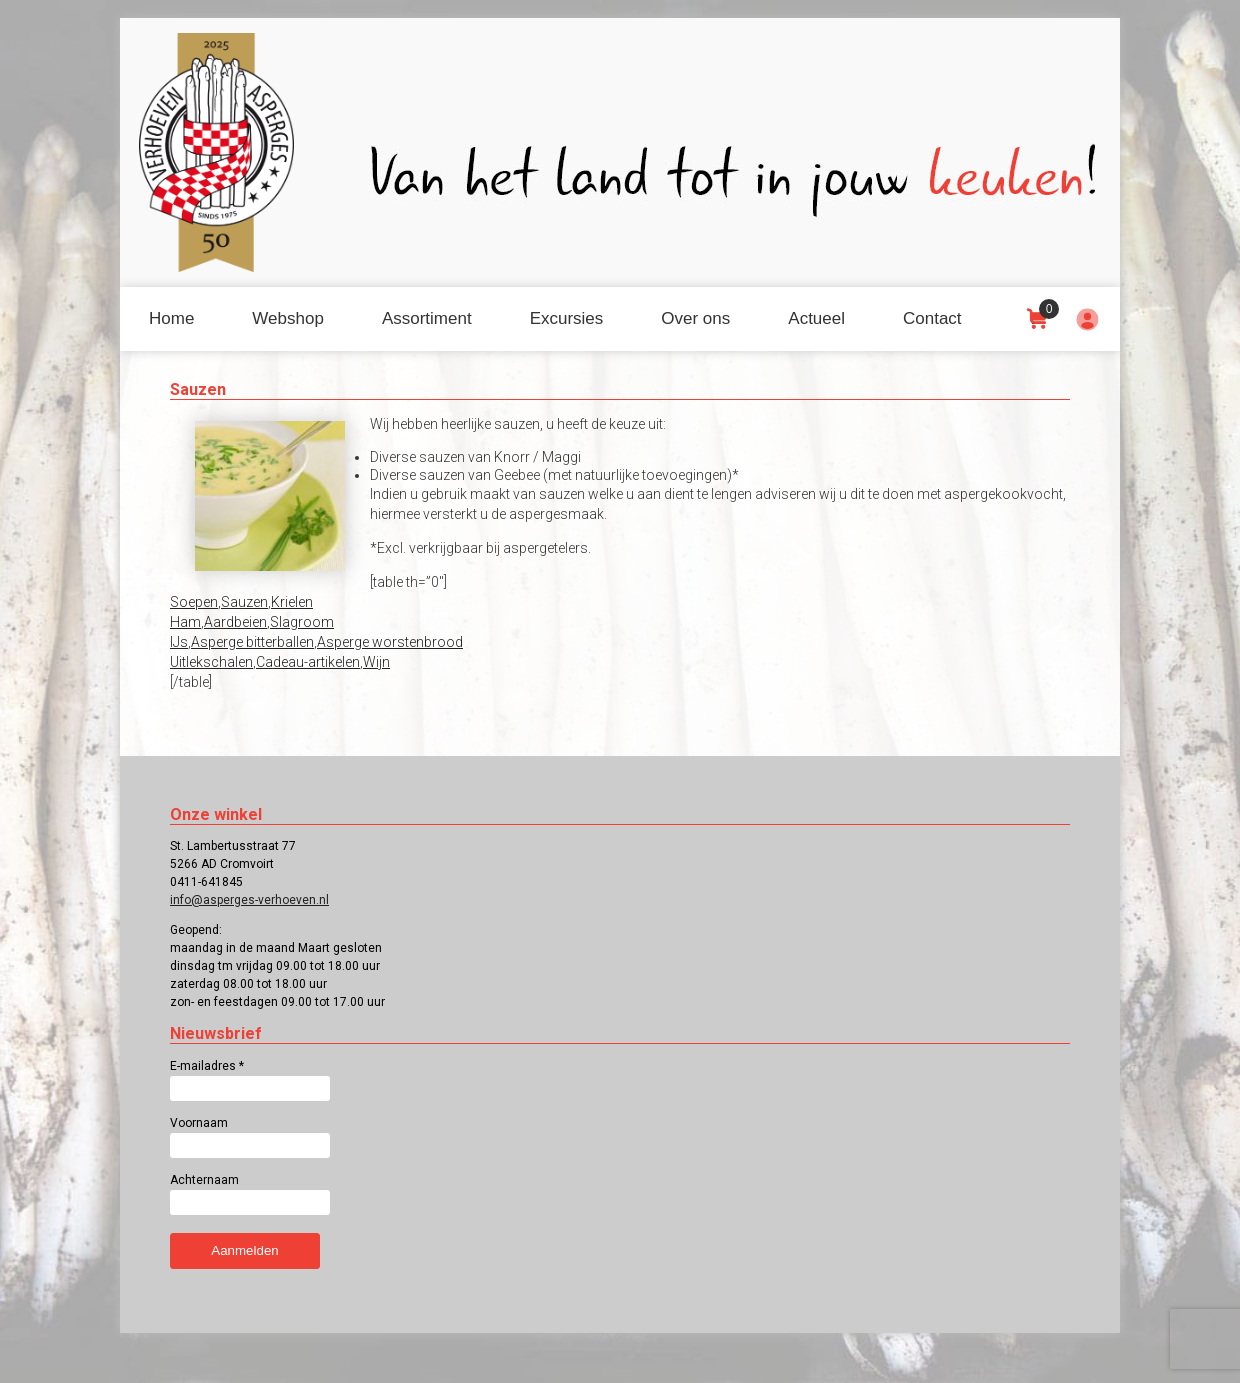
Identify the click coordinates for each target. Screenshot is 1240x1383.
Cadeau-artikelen (308, 662)
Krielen (292, 602)
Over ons (695, 318)
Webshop (288, 318)
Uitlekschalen (211, 662)
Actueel (816, 318)
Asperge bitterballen (252, 642)
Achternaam (204, 1180)
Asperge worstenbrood (390, 642)
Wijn (376, 662)
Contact (932, 318)
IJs (179, 642)
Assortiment (427, 318)
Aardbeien (235, 622)
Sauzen (244, 602)
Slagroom (302, 622)
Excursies (567, 318)
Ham (185, 622)
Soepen (194, 602)
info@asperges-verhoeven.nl (249, 900)
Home (171, 318)
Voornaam (199, 1123)
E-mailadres (207, 1066)
